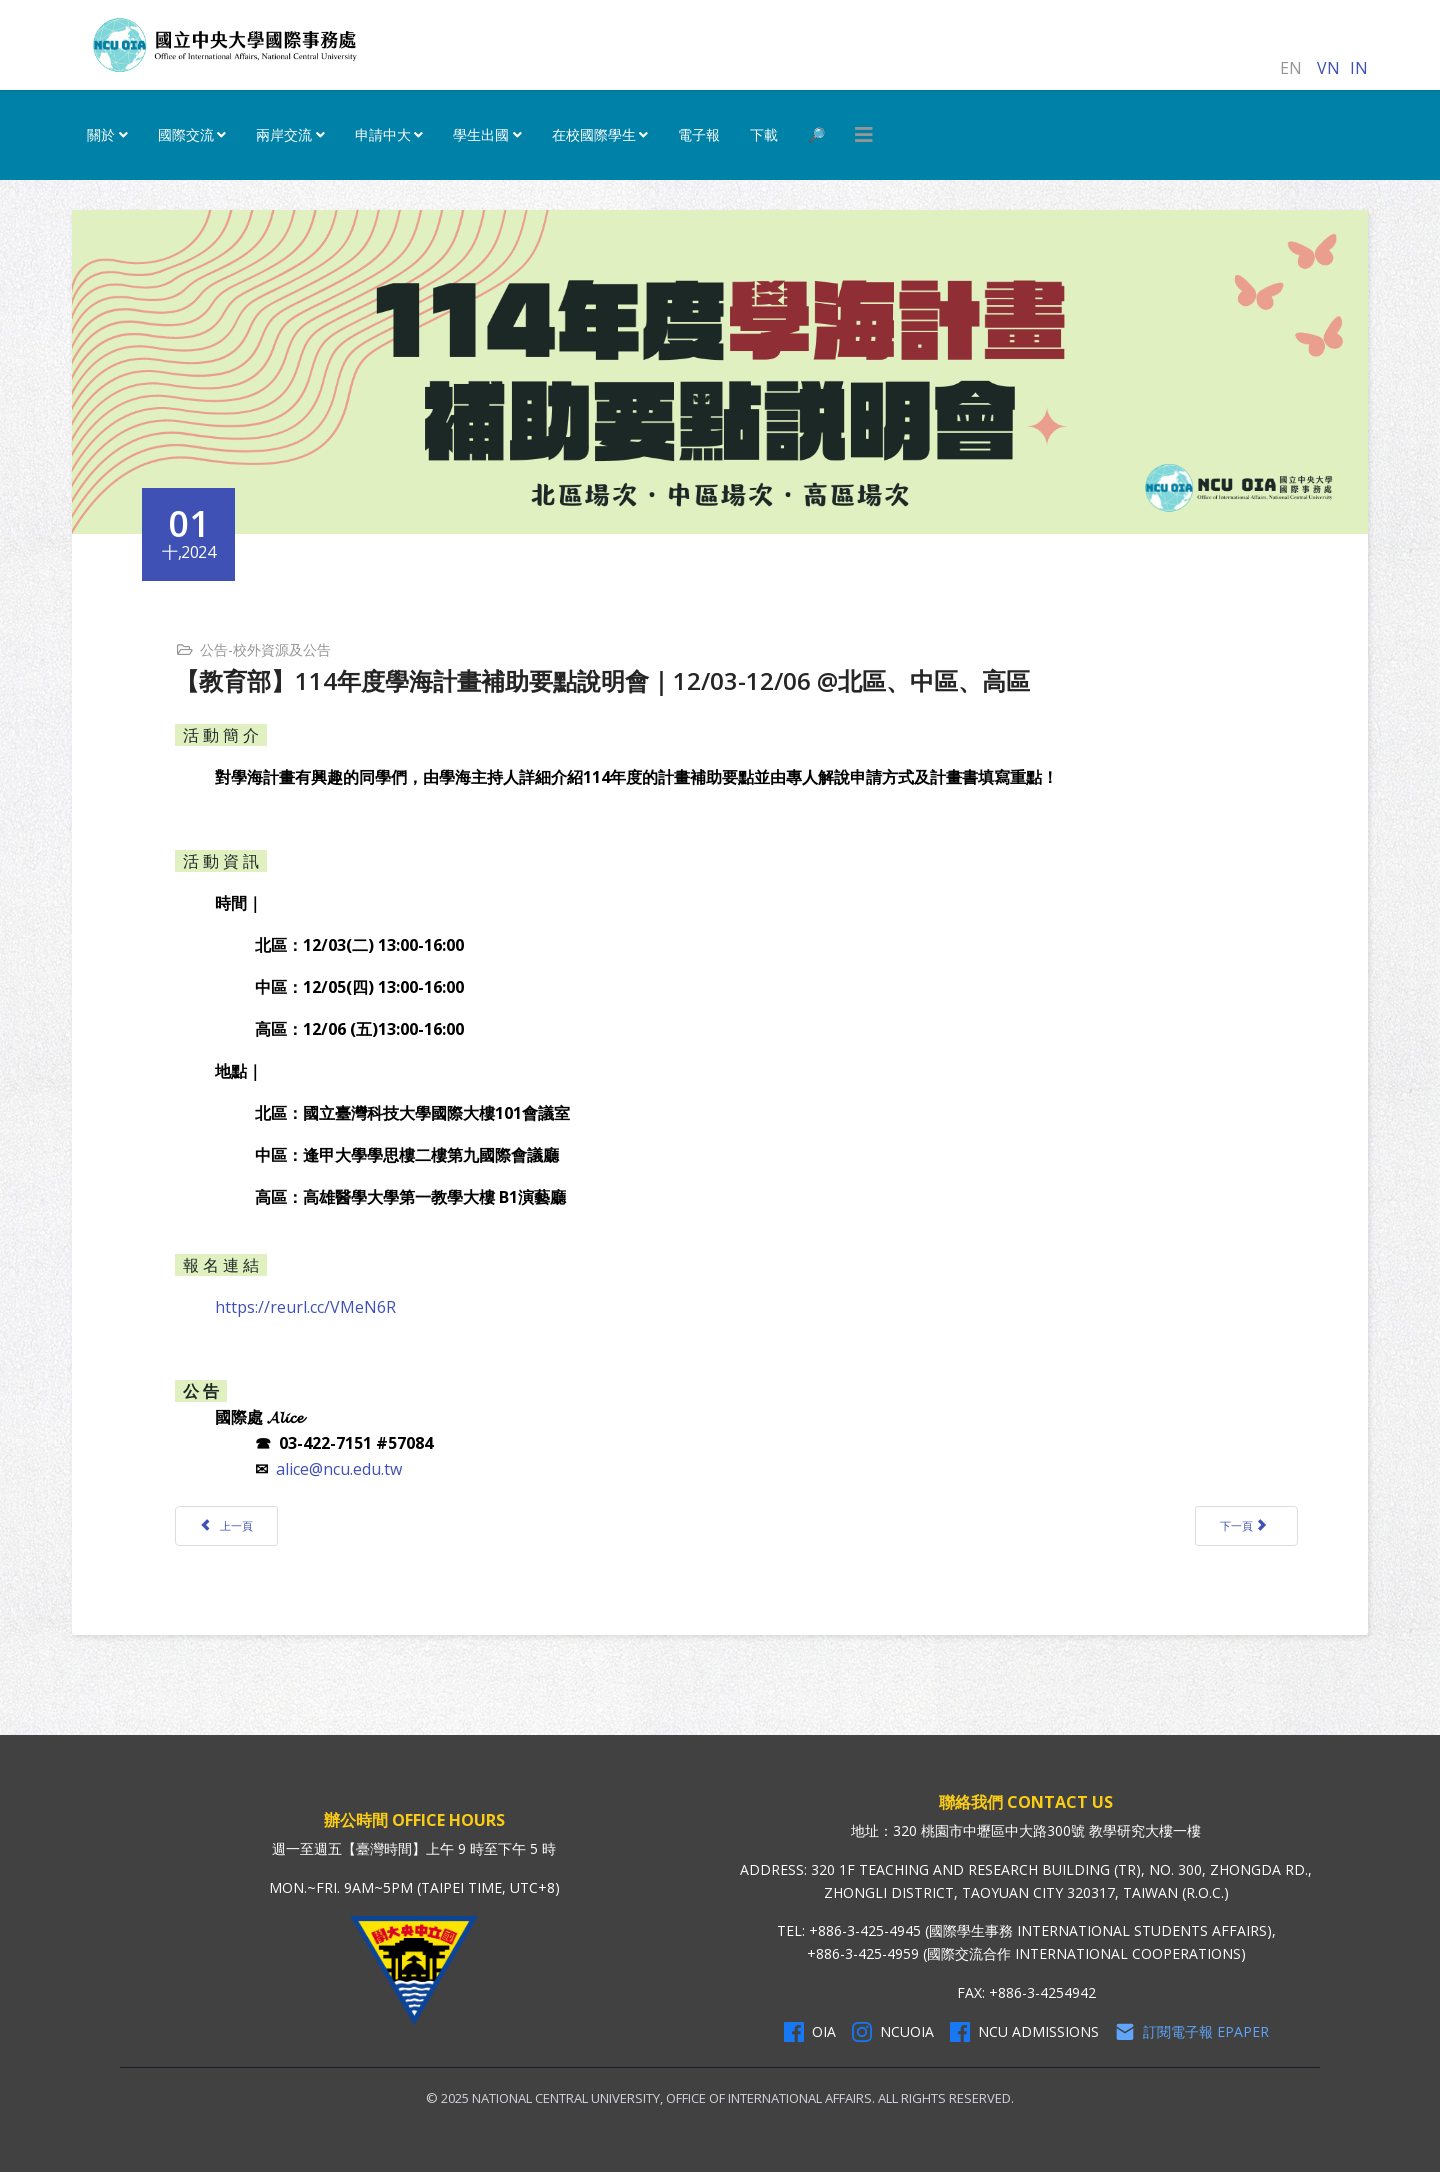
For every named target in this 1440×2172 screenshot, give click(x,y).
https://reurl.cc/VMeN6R (305, 1307)
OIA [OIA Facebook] (810, 2032)
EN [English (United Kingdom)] (1291, 68)
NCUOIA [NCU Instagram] (893, 2032)
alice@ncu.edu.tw (339, 1469)
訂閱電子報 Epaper (1192, 2032)
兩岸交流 (284, 134)
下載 (764, 134)
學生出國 (481, 134)
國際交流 (186, 134)
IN (1359, 68)
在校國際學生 (594, 134)
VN (1328, 68)
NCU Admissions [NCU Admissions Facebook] (1024, 2032)
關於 (101, 134)
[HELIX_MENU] (864, 135)
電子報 (699, 134)
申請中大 (383, 134)
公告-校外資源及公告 (265, 649)
